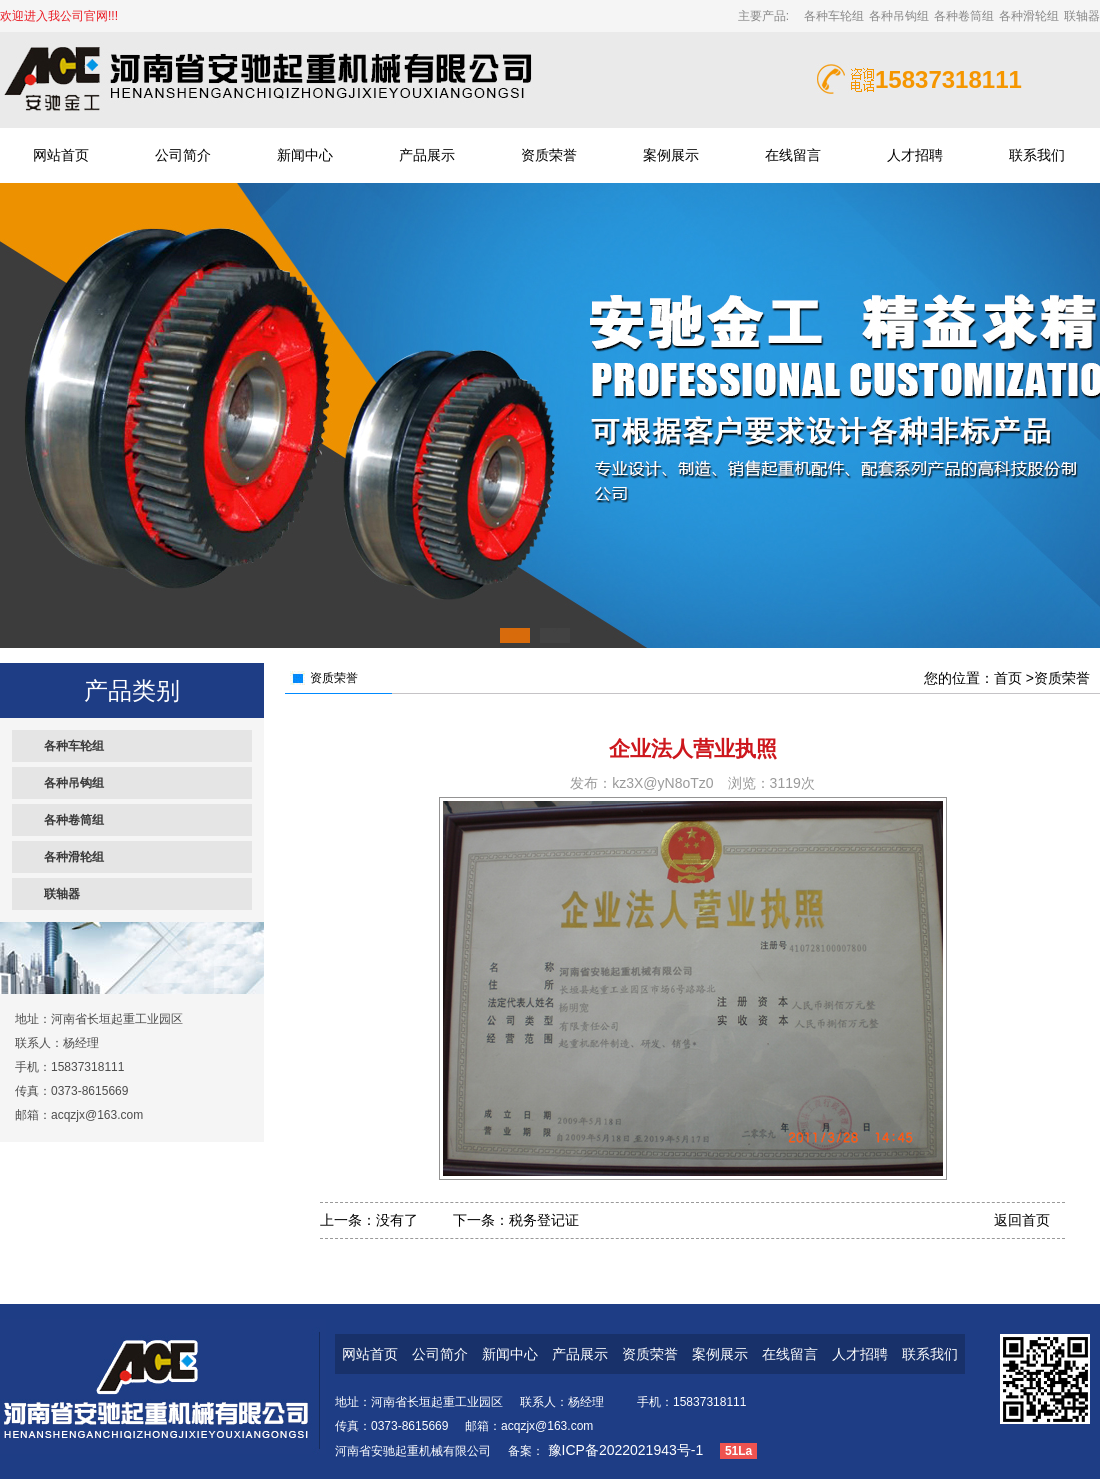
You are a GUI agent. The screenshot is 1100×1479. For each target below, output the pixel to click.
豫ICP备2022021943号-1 (624, 1450)
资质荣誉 (549, 155)
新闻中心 (305, 155)
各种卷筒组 (964, 16)
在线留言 (793, 155)
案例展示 (671, 155)
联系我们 (1037, 155)
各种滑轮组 (1029, 16)
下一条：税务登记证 (516, 1220)
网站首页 (61, 155)
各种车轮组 (834, 16)
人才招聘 (915, 155)
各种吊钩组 (899, 16)
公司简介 (183, 155)
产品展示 (427, 155)
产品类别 (132, 690)
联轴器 (1082, 16)
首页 (1008, 678)
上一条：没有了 (369, 1220)
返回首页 (1022, 1220)
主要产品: (767, 16)
